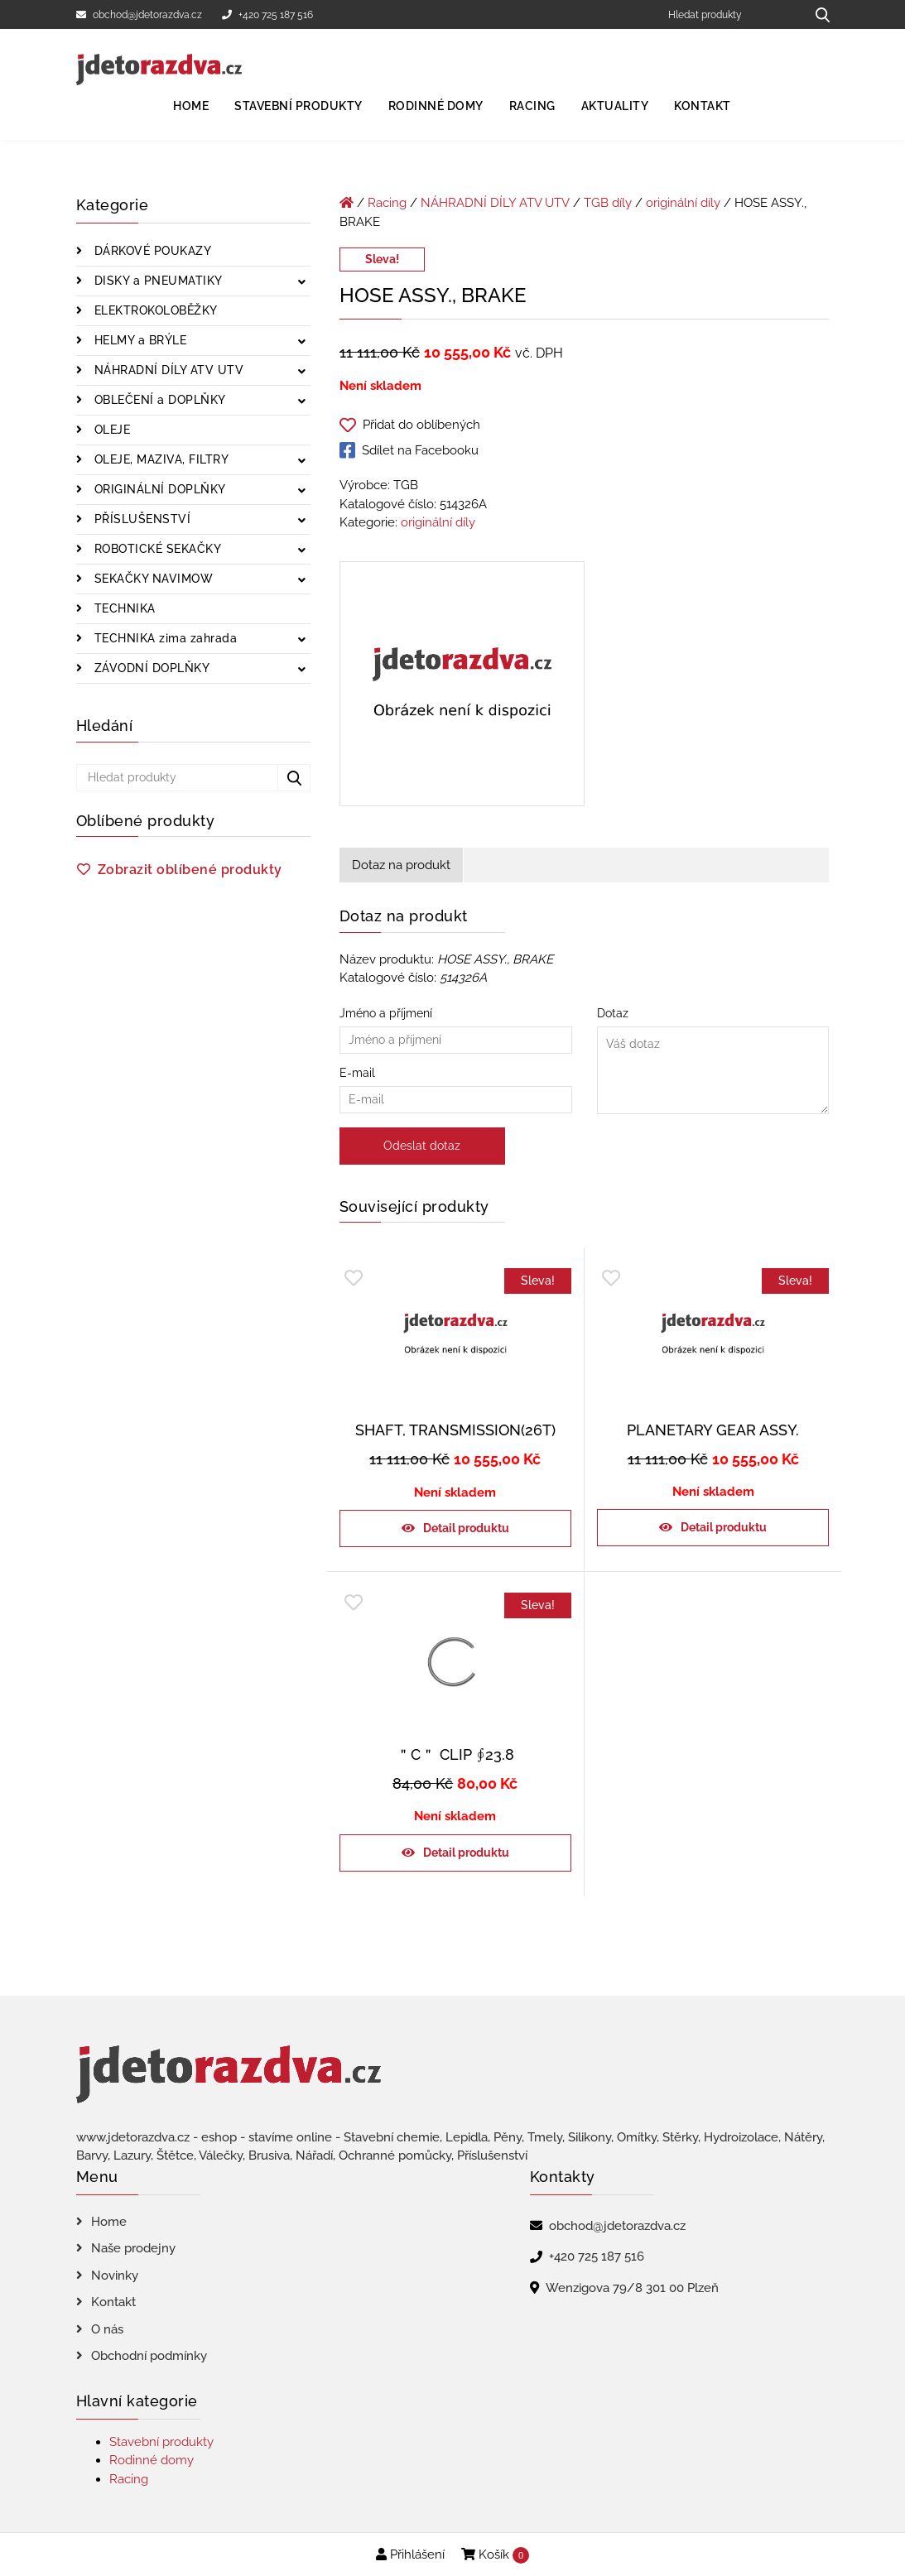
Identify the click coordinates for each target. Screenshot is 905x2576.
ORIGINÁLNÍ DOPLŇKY (158, 489)
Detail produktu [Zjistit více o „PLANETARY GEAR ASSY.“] (724, 1527)
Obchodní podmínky (149, 2355)
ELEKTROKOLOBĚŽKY (154, 310)
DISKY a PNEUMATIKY (156, 280)
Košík (495, 2555)
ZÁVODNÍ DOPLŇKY (149, 668)
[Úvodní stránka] (346, 202)
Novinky (114, 2275)
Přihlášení (410, 2554)
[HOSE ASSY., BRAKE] (462, 687)
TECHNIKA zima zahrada (163, 638)
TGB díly (608, 202)
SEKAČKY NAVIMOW (151, 578)
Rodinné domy (436, 106)
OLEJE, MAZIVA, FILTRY (159, 459)
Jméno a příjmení (455, 1026)
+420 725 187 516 (267, 15)
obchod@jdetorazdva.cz (139, 15)
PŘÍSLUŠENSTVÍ (140, 519)
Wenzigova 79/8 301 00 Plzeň (632, 2287)
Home (191, 106)
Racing (532, 106)
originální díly (683, 202)
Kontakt (702, 106)
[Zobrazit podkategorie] (301, 282)
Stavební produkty (298, 106)
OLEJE (110, 429)
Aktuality (615, 106)
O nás (107, 2329)
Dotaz (713, 1062)
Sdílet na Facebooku (409, 450)
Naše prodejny (133, 2248)
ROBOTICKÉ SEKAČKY (155, 548)
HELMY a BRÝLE (138, 340)
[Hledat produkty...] (817, 14)
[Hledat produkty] (730, 14)
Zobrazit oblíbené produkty (190, 869)
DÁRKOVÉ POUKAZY (150, 250)
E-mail (455, 1086)
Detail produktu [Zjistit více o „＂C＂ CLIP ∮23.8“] (466, 1852)
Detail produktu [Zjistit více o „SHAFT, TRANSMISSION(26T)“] (466, 1528)
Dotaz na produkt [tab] (401, 865)
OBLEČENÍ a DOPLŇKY (158, 399)
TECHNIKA (123, 608)
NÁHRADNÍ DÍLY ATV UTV (166, 370)
